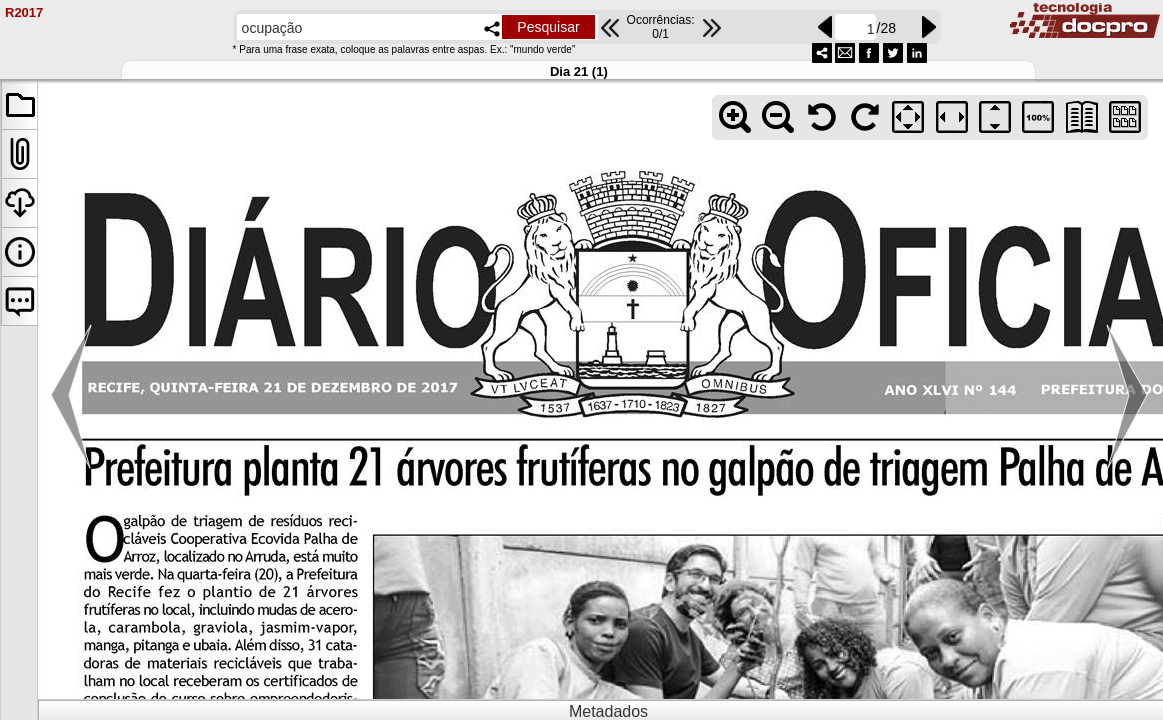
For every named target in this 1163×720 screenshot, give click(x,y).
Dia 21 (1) (579, 71)
